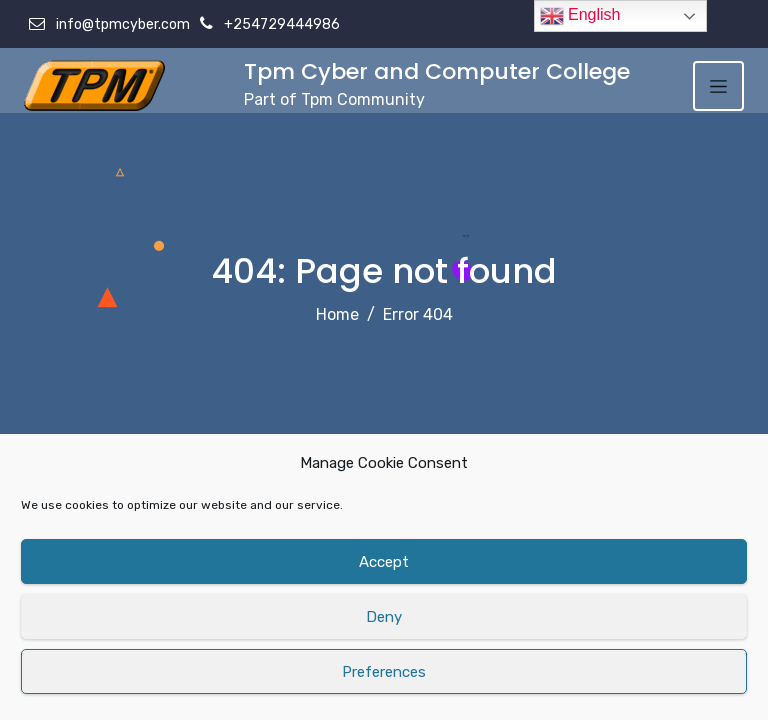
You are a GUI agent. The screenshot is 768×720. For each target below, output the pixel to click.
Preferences (384, 672)
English (580, 16)
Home (337, 314)
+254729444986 (280, 24)
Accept (384, 562)
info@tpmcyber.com (121, 24)
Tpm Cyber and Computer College (437, 71)
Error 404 (418, 314)
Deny (384, 617)
